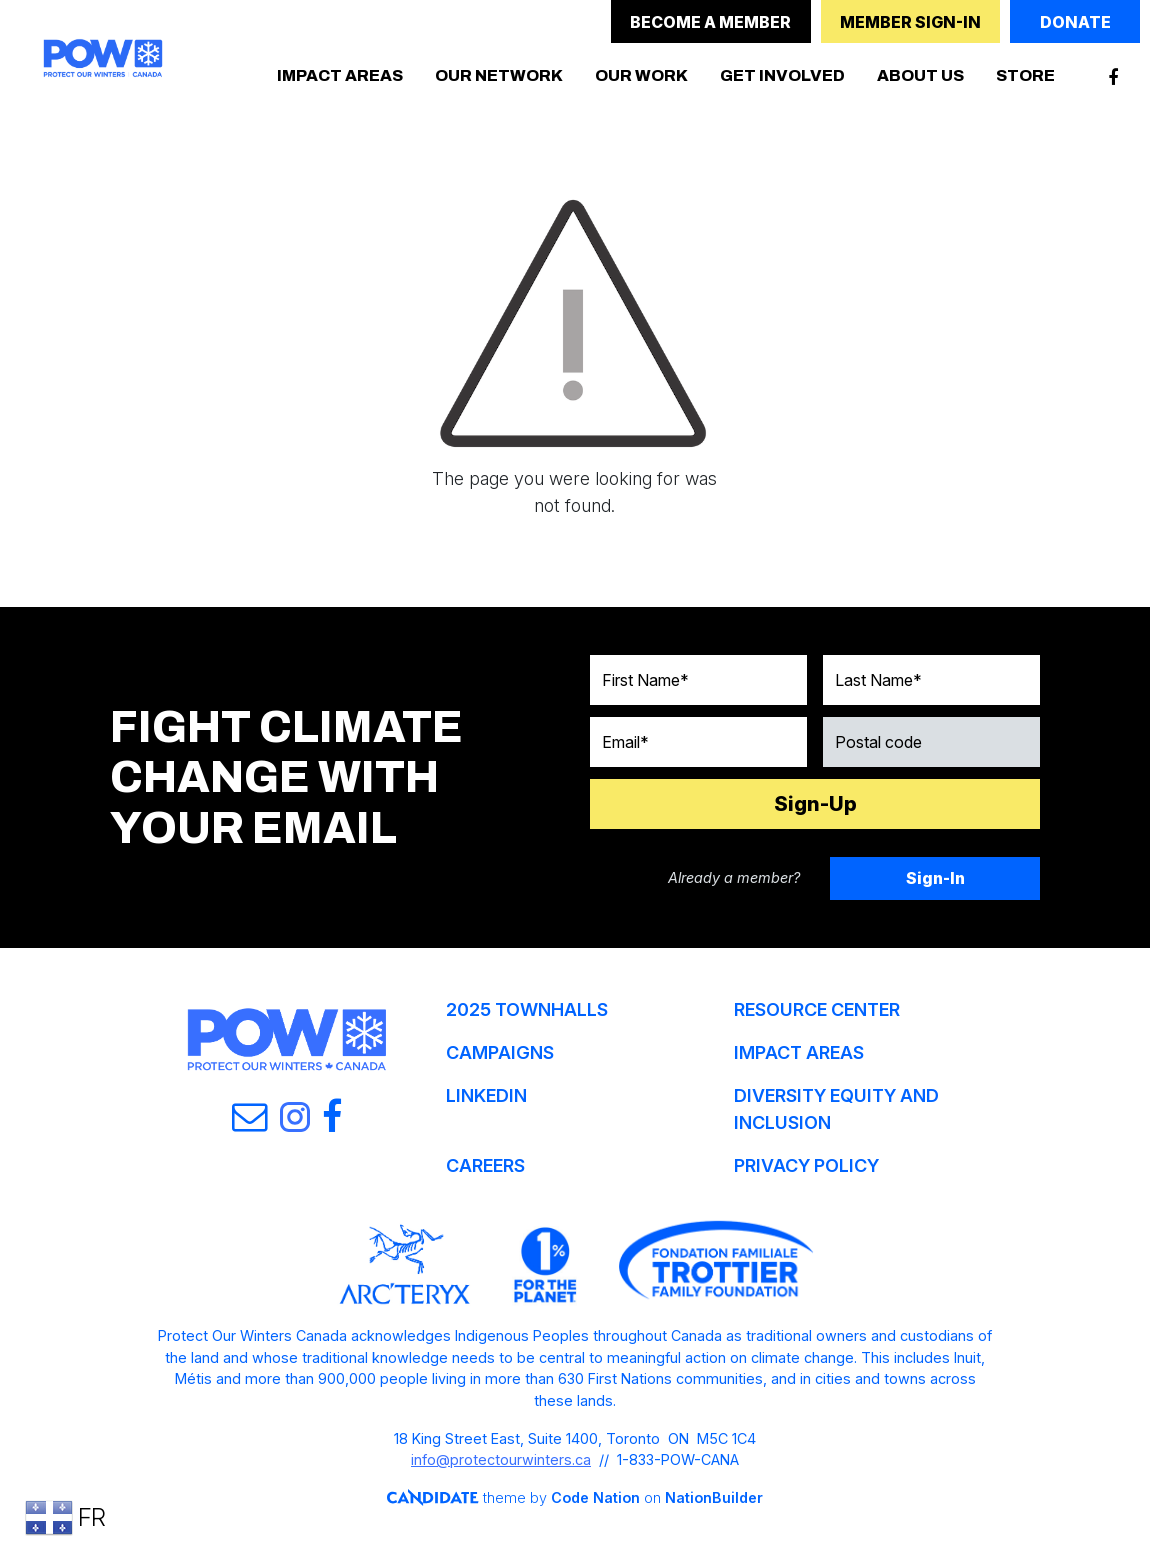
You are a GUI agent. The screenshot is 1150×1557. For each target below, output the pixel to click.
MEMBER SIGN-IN (910, 22)
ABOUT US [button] (920, 75)
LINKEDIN (486, 1095)
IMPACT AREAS (799, 1052)
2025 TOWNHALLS (527, 1009)
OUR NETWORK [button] (499, 75)
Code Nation (594, 1497)
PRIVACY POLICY (806, 1165)
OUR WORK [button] (641, 75)
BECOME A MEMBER (710, 22)
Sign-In (935, 878)
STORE (1025, 75)
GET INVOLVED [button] (782, 75)
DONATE (1075, 22)
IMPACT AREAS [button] (340, 75)
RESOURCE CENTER (817, 1009)
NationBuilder (713, 1497)
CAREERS (485, 1165)
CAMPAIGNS (500, 1052)
